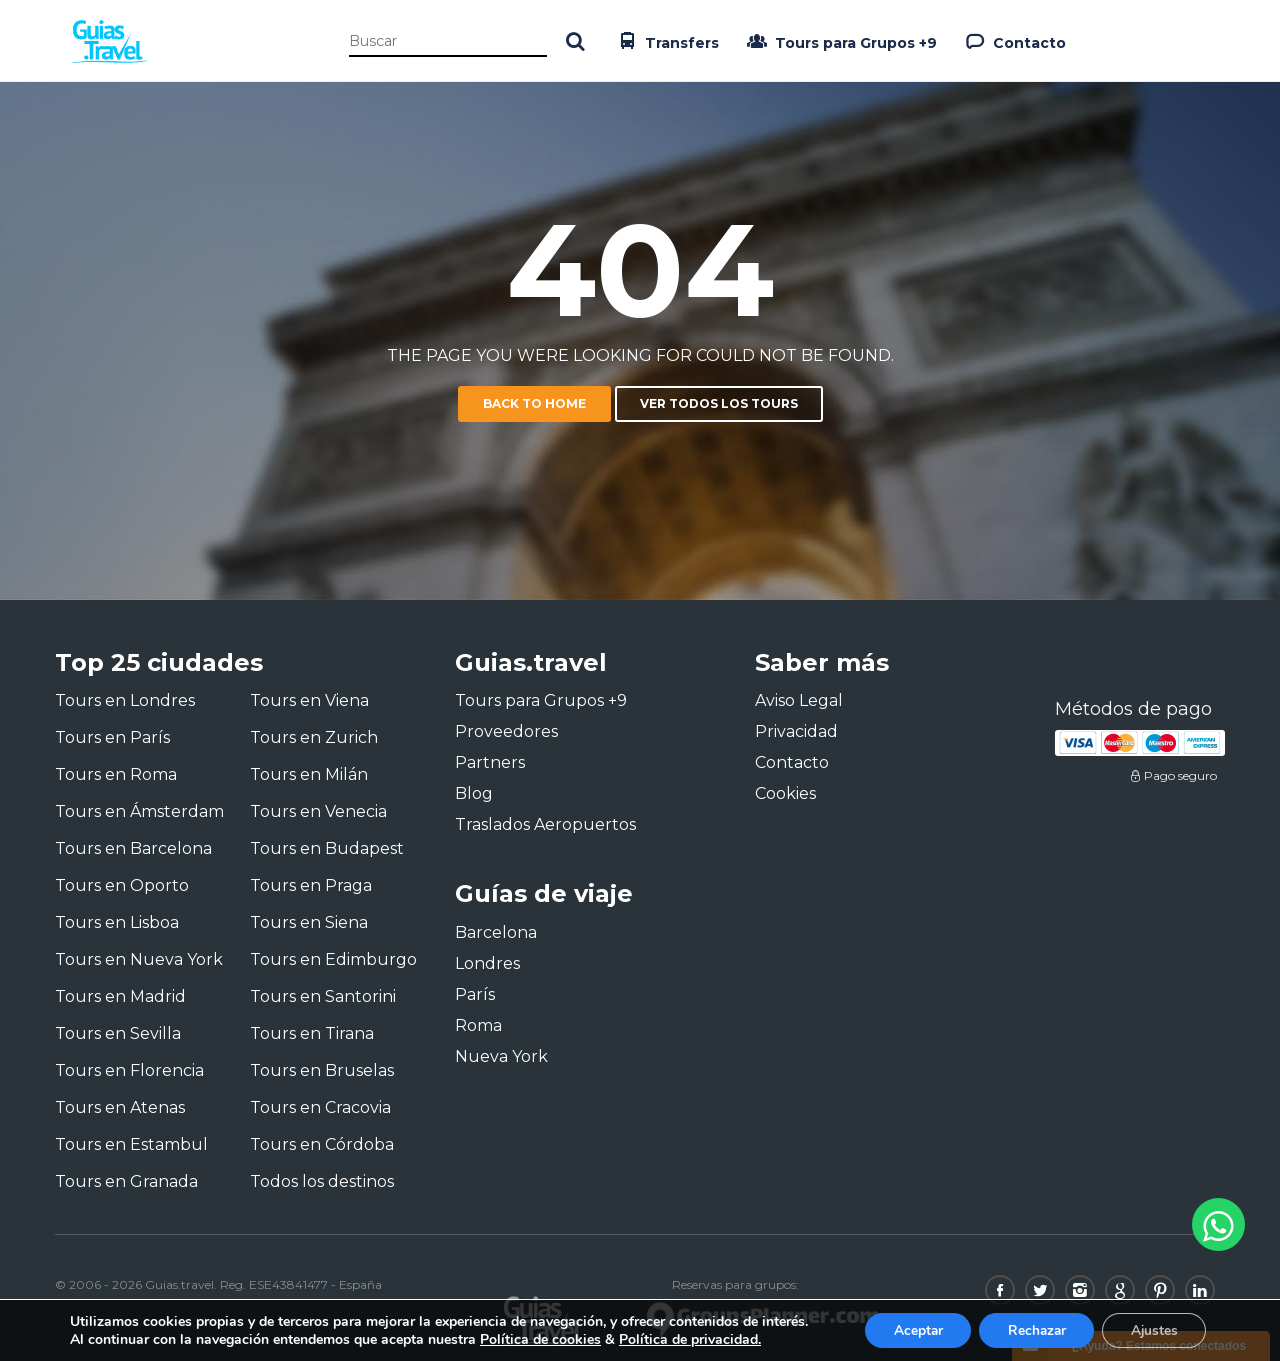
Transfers (666, 41)
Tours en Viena (309, 700)
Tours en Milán (309, 774)
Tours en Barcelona (133, 848)
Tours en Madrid (120, 996)
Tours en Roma (116, 774)
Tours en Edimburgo (333, 959)
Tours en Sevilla (118, 1033)
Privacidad (796, 731)
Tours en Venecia (318, 811)
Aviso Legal (799, 700)
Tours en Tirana (312, 1033)
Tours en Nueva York (139, 959)
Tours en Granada (126, 1181)
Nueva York (501, 1056)
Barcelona (496, 932)
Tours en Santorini (323, 996)
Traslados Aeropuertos (545, 824)
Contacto (1013, 41)
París (475, 994)
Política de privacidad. (690, 1338)
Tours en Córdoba (322, 1144)
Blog (474, 793)
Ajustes (1152, 1329)
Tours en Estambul (131, 1144)
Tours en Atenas (120, 1107)
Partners (490, 762)
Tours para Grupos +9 (840, 41)
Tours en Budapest (327, 848)
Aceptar (907, 1329)
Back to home (534, 403)
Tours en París (112, 737)
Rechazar (1030, 1329)
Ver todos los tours (719, 403)
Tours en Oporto (122, 885)
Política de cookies (540, 1338)
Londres (487, 963)
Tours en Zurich (314, 737)
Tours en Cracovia (320, 1107)
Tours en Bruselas (322, 1070)
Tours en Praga (311, 885)
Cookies (785, 793)
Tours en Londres (125, 700)
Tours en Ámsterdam (139, 811)
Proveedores (506, 731)
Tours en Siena (309, 922)
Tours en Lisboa (117, 922)
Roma (478, 1025)
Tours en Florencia (129, 1070)
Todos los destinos (322, 1181)
